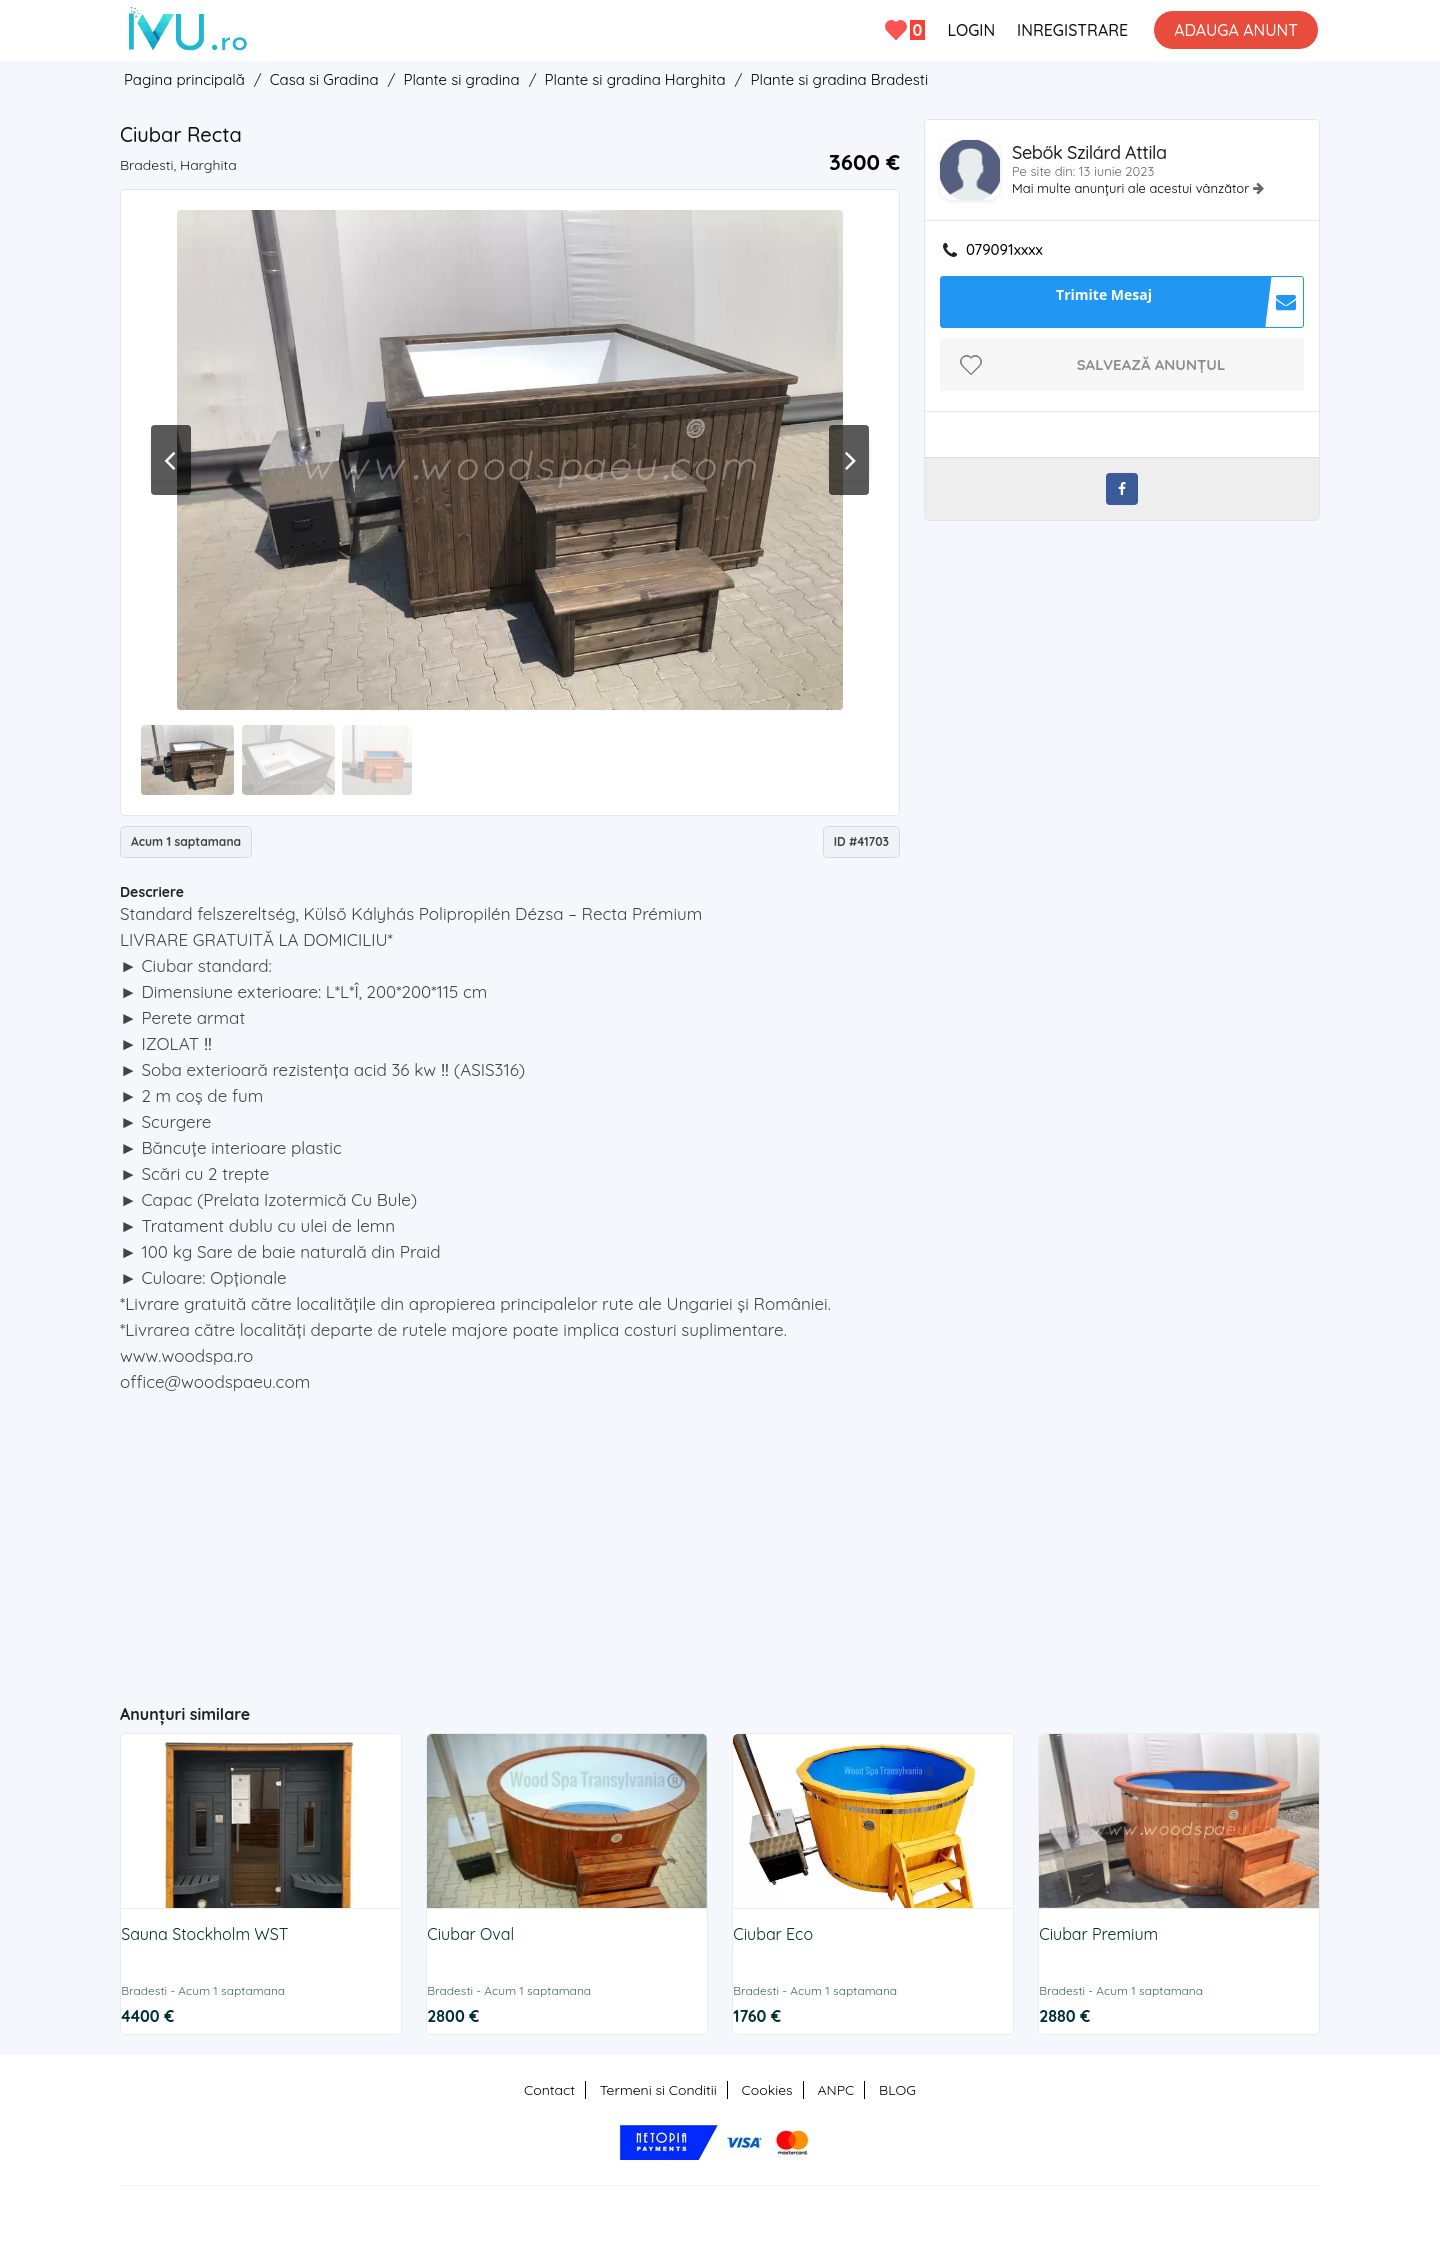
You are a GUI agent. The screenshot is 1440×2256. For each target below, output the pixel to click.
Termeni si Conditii (658, 2090)
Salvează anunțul (1151, 364)
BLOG (897, 2090)
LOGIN (971, 30)
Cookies (767, 2090)
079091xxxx (1004, 250)
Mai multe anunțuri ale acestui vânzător (1132, 188)
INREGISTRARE (1072, 30)
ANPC (835, 2090)
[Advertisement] (510, 1540)
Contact (549, 2090)
